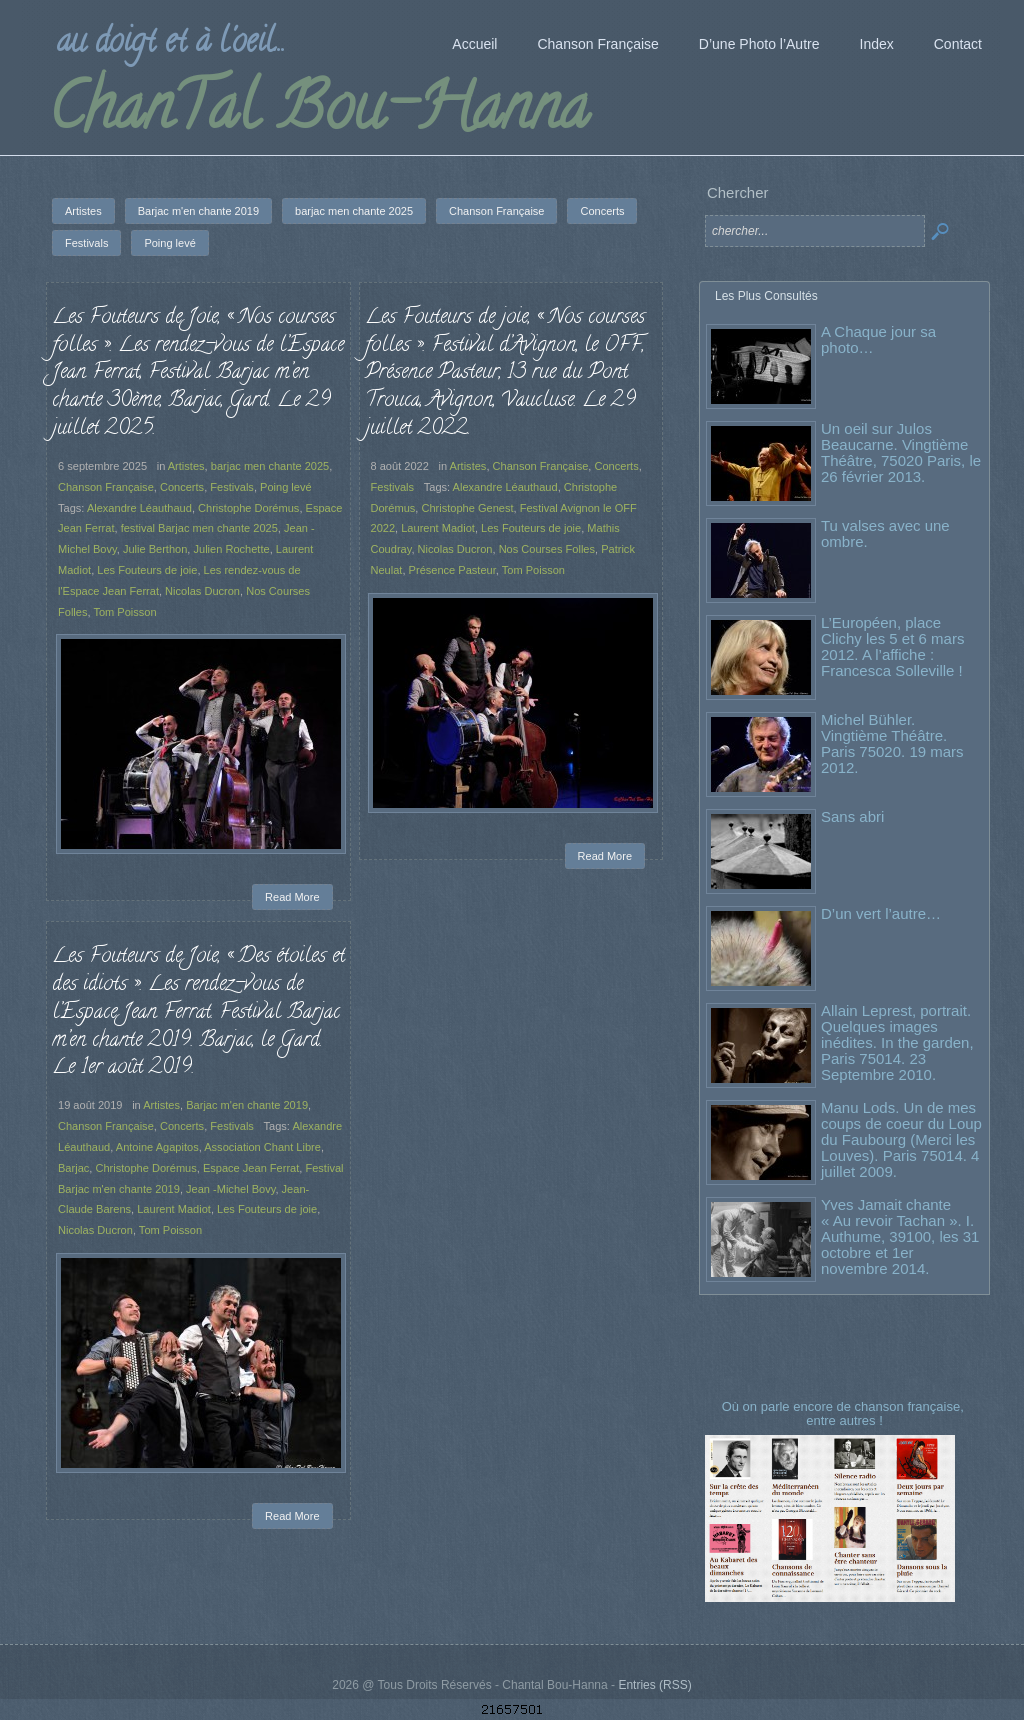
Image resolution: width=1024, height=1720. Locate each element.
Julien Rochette (232, 549)
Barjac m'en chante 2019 (247, 1105)
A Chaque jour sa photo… (878, 339)
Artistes (186, 466)
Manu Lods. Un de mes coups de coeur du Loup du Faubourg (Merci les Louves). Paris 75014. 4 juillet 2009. (901, 1139)
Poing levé (286, 487)
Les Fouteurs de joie (147, 570)
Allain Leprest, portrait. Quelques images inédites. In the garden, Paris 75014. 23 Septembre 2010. (897, 1042)
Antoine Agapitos (157, 1147)
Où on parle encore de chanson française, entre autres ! (845, 1413)
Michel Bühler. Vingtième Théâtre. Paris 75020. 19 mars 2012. (892, 743)
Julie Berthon (155, 549)
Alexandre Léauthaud (139, 508)
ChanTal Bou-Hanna (318, 114)
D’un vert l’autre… (881, 913)
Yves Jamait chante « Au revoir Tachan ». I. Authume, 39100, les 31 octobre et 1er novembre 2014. (900, 1236)
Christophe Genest (467, 508)
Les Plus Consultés (766, 296)
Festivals (232, 487)
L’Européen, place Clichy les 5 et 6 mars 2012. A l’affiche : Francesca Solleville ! (892, 646)
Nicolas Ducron (202, 591)
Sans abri (852, 816)
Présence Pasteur (452, 570)
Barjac (73, 1168)
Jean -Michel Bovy (230, 1189)
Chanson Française (106, 487)
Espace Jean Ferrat (251, 1168)
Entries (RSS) (654, 1685)
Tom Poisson (124, 612)
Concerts (182, 487)
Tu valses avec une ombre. (885, 533)
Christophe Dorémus (248, 508)
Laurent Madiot (438, 528)
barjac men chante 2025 (270, 466)
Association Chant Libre (262, 1147)
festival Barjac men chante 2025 (199, 528)
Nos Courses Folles (547, 549)
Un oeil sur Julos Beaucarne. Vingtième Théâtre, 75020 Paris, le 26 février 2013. (901, 452)
